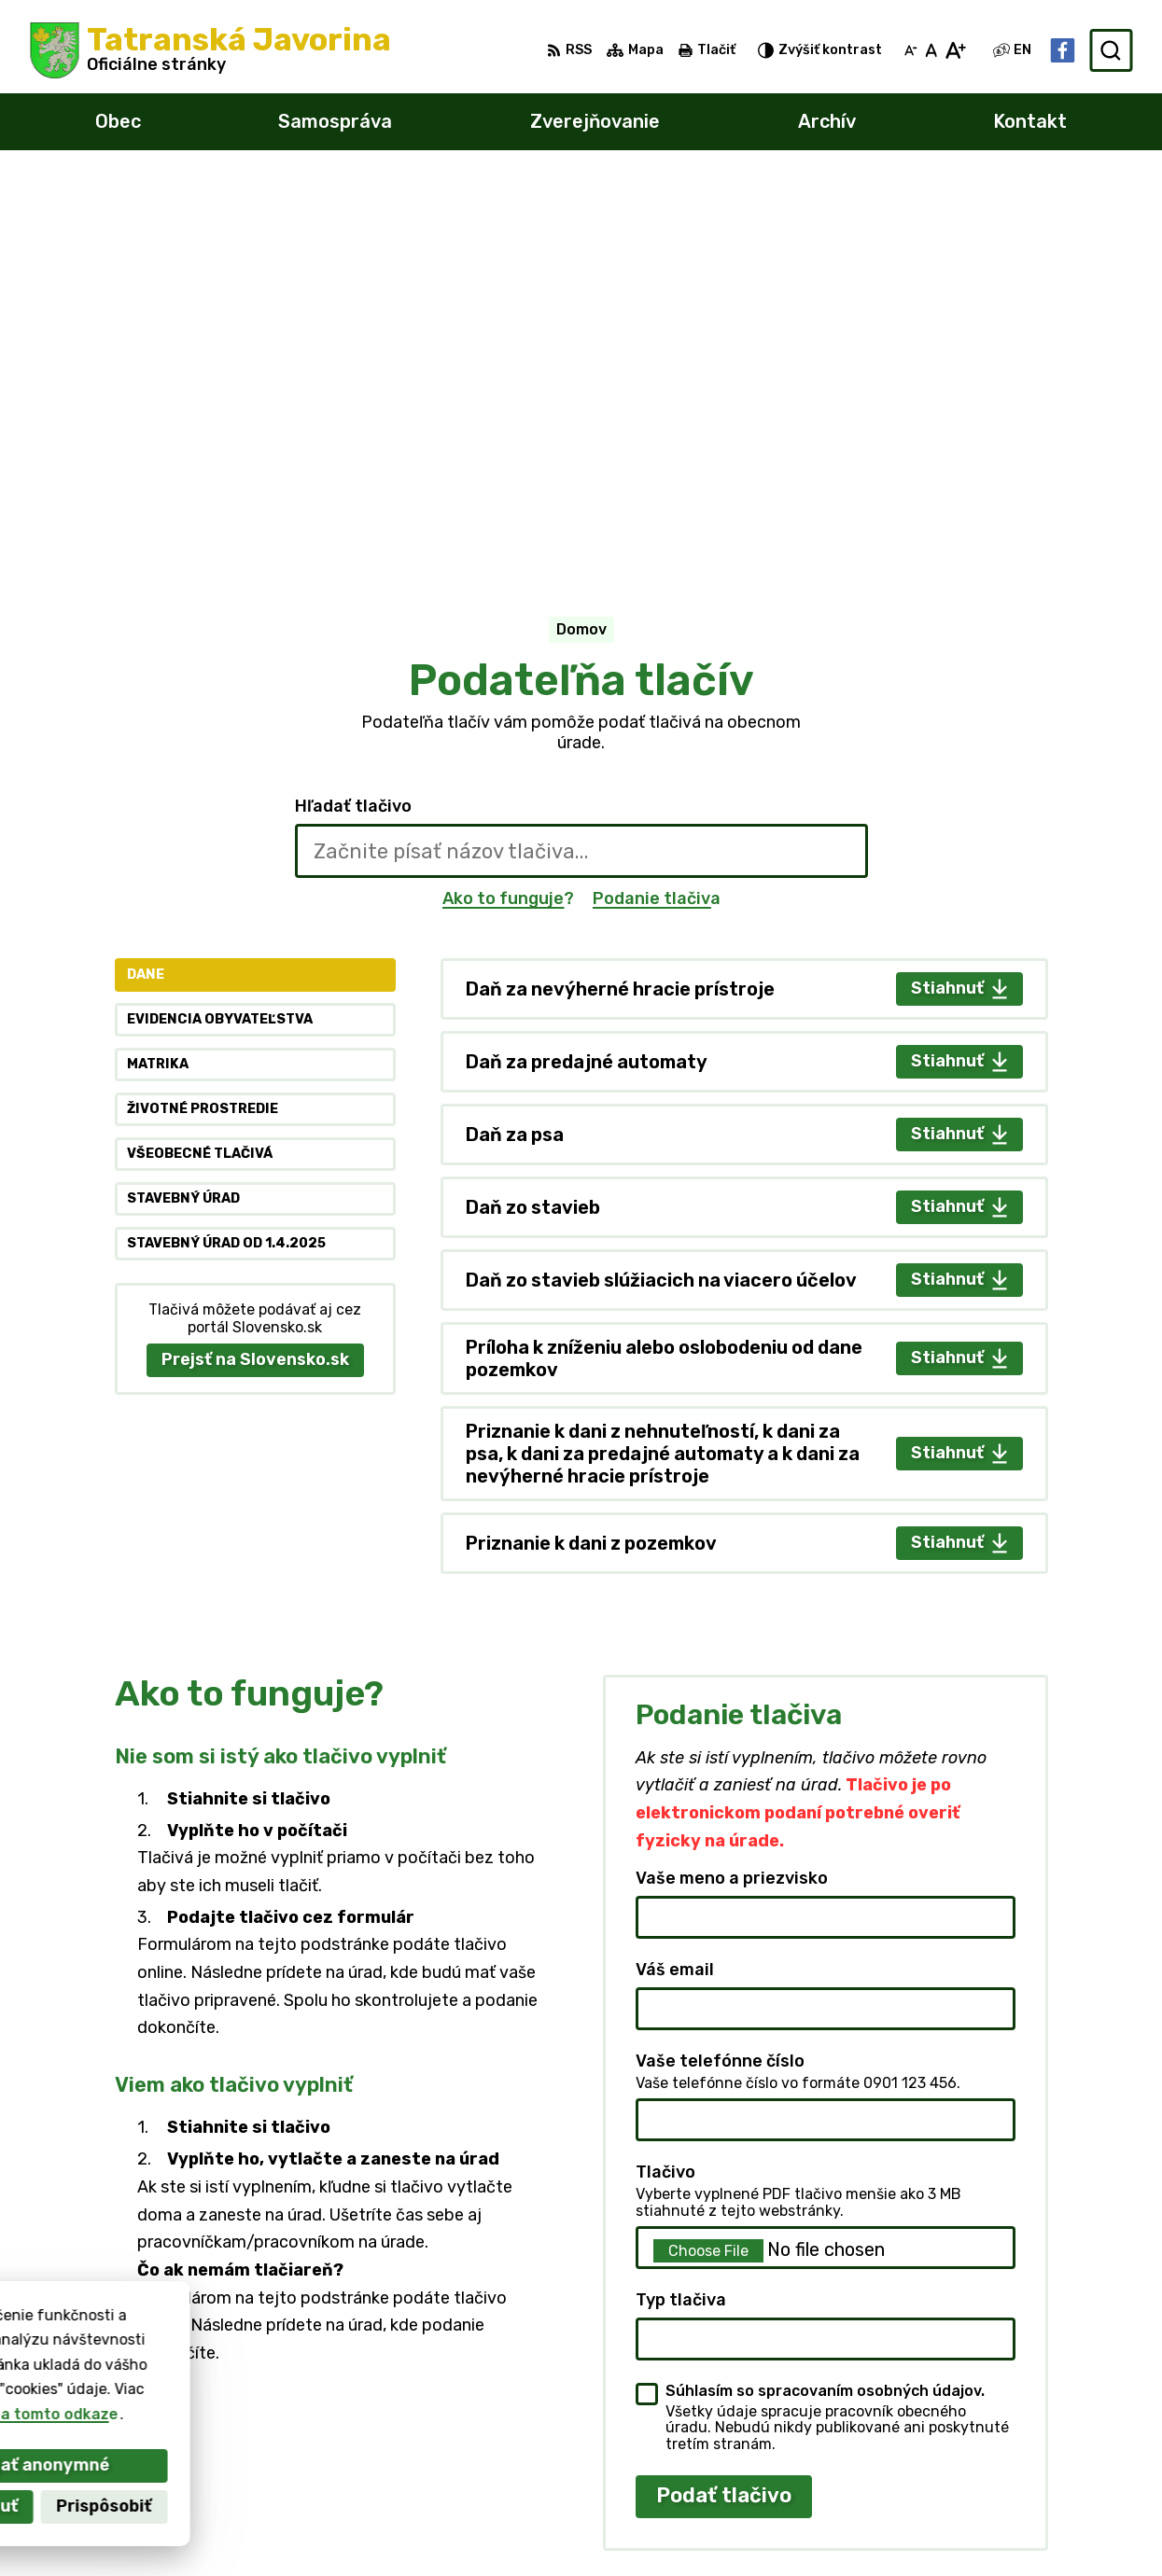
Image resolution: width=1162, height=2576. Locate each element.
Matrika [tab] (158, 670)
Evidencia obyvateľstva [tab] (220, 626)
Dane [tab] (145, 581)
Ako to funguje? (508, 504)
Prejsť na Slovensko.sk (255, 965)
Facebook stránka (941, 2528)
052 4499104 (923, 2465)
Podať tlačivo (723, 2101)
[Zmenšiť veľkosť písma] (911, 50)
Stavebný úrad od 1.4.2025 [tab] (226, 849)
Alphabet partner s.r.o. (306, 2370)
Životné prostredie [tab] (202, 715)
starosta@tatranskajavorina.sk (991, 2507)
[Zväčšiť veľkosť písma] (955, 50)
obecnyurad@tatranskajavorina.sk (1002, 2486)
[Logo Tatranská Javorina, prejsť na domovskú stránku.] (210, 50)
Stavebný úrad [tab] (183, 805)
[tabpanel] (744, 871)
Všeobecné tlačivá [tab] (200, 760)
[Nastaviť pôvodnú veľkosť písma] (931, 50)
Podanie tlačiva (657, 504)
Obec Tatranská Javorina (245, 2388)
